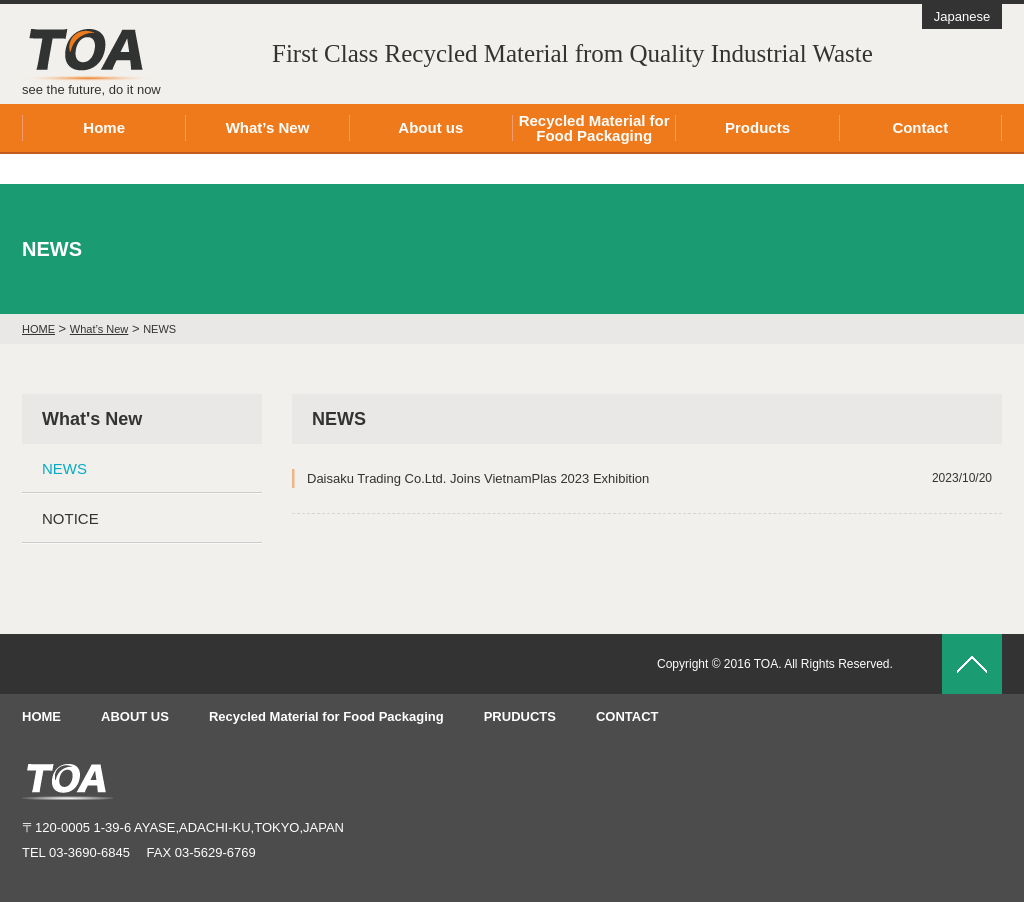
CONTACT (627, 716)
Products (757, 127)
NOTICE (70, 518)
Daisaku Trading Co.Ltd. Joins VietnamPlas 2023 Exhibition (649, 478)
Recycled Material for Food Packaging (594, 128)
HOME (41, 716)
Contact (920, 127)
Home (104, 127)
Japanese (962, 16)
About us (430, 127)
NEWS (64, 468)
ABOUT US (135, 716)
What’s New (268, 127)
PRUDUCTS (520, 716)
